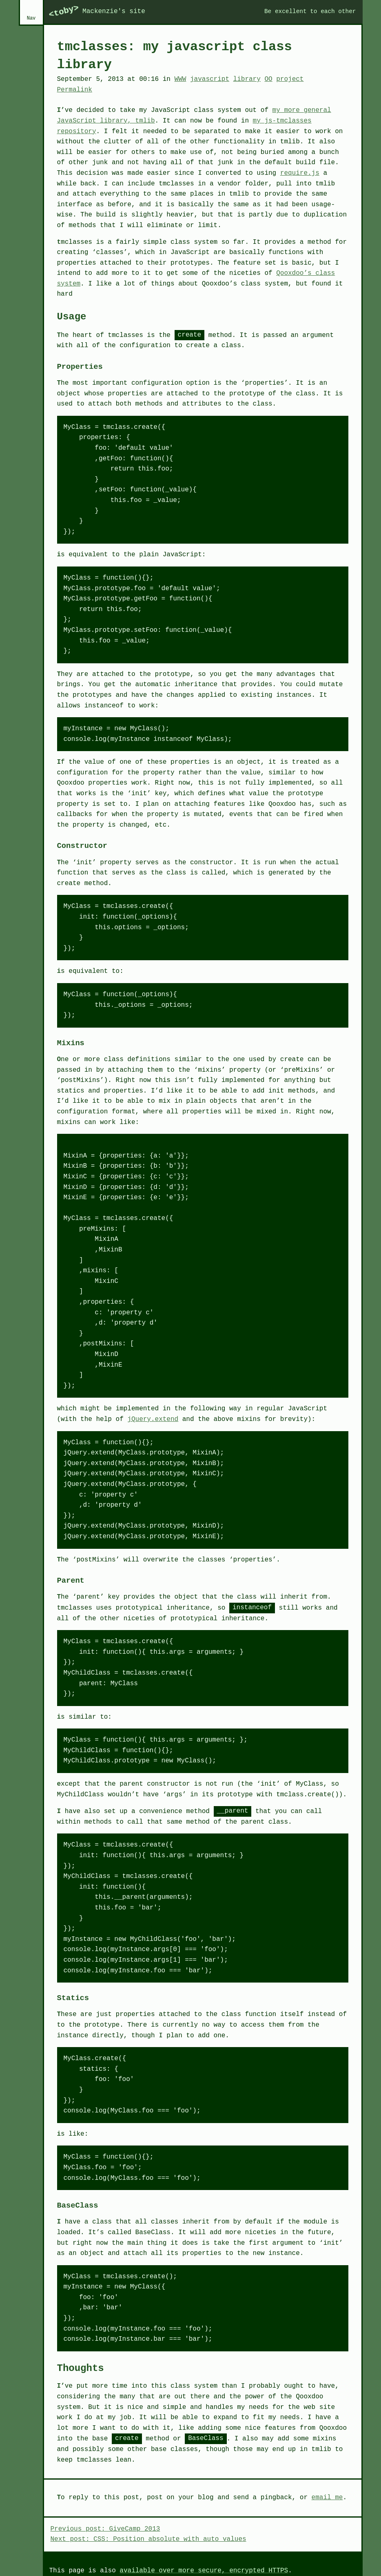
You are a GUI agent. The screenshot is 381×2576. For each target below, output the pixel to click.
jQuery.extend (152, 1419)
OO (268, 79)
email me (327, 2497)
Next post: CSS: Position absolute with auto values (148, 2539)
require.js (299, 173)
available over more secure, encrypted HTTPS (204, 2570)
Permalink (74, 90)
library (247, 79)
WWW (180, 79)
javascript (209, 79)
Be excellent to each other (310, 11)
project (289, 79)
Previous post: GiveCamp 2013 (105, 2529)
